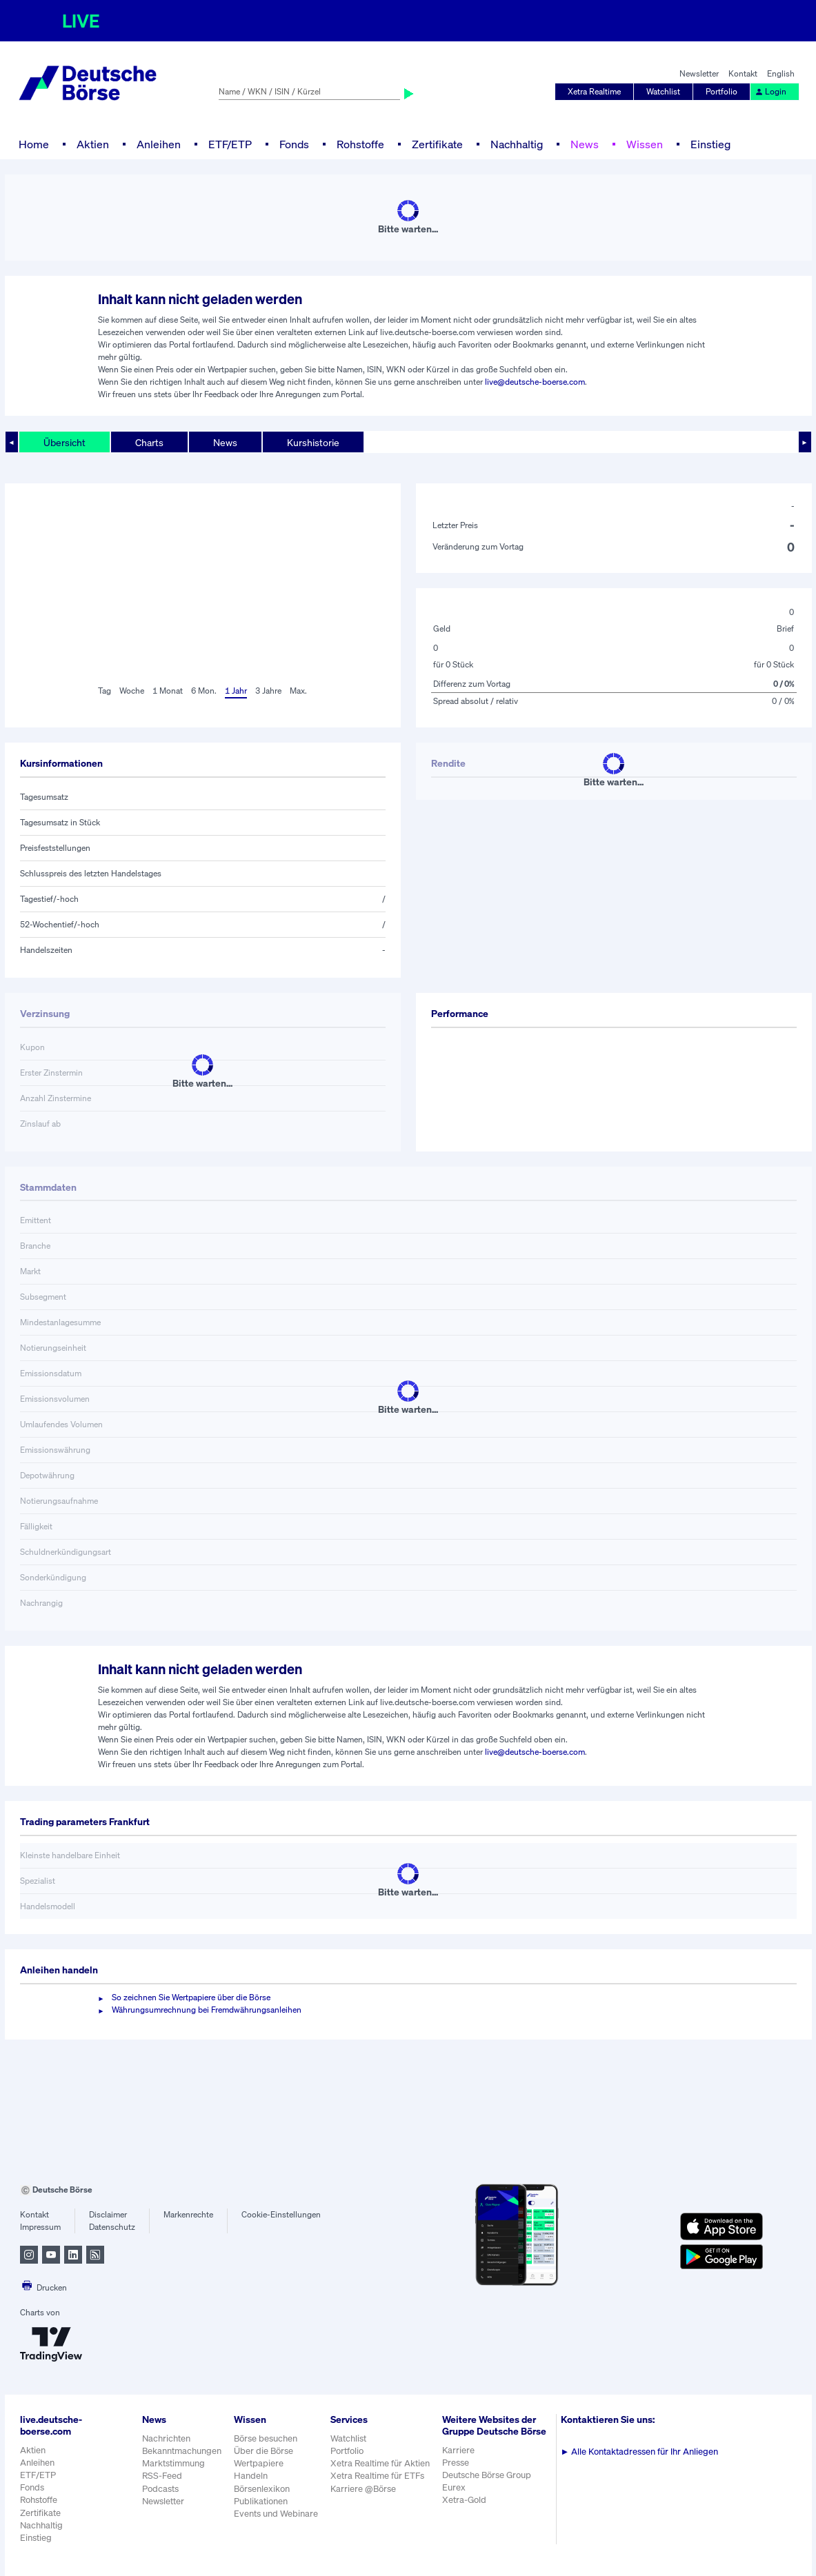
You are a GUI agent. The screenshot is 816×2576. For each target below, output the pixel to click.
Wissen (644, 144)
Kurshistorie (313, 442)
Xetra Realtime (594, 91)
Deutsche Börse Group (486, 2475)
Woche (131, 690)
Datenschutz (112, 2227)
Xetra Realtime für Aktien (380, 2463)
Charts (149, 442)
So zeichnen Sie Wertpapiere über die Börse (191, 1997)
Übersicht (64, 442)
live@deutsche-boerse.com (535, 381)
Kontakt (742, 73)
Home (34, 144)
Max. (298, 690)
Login (770, 91)
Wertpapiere (258, 2463)
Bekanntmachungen (181, 2451)
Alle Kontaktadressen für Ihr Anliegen (640, 2451)
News (584, 144)
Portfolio (721, 91)
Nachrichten (166, 2438)
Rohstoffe (360, 144)
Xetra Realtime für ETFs (377, 2476)
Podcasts (160, 2489)
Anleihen (159, 144)
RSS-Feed (162, 2476)
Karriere (458, 2450)
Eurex (454, 2487)
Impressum (40, 2227)
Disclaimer (108, 2214)
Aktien (93, 144)
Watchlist (663, 91)
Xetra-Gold (464, 2500)
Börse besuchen (265, 2438)
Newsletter (699, 73)
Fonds (294, 144)
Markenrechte (188, 2214)
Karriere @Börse (363, 2489)
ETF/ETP (230, 144)
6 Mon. (204, 690)
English (781, 73)
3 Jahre (268, 690)
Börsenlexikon (262, 2489)
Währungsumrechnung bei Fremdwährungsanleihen (206, 2009)
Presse (455, 2462)
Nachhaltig (516, 144)
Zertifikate (437, 144)
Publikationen (261, 2501)
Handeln (251, 2476)
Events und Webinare (276, 2513)
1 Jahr (236, 690)
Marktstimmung (173, 2463)
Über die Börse (263, 2451)
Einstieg (710, 144)
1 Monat (167, 690)
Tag (104, 690)
